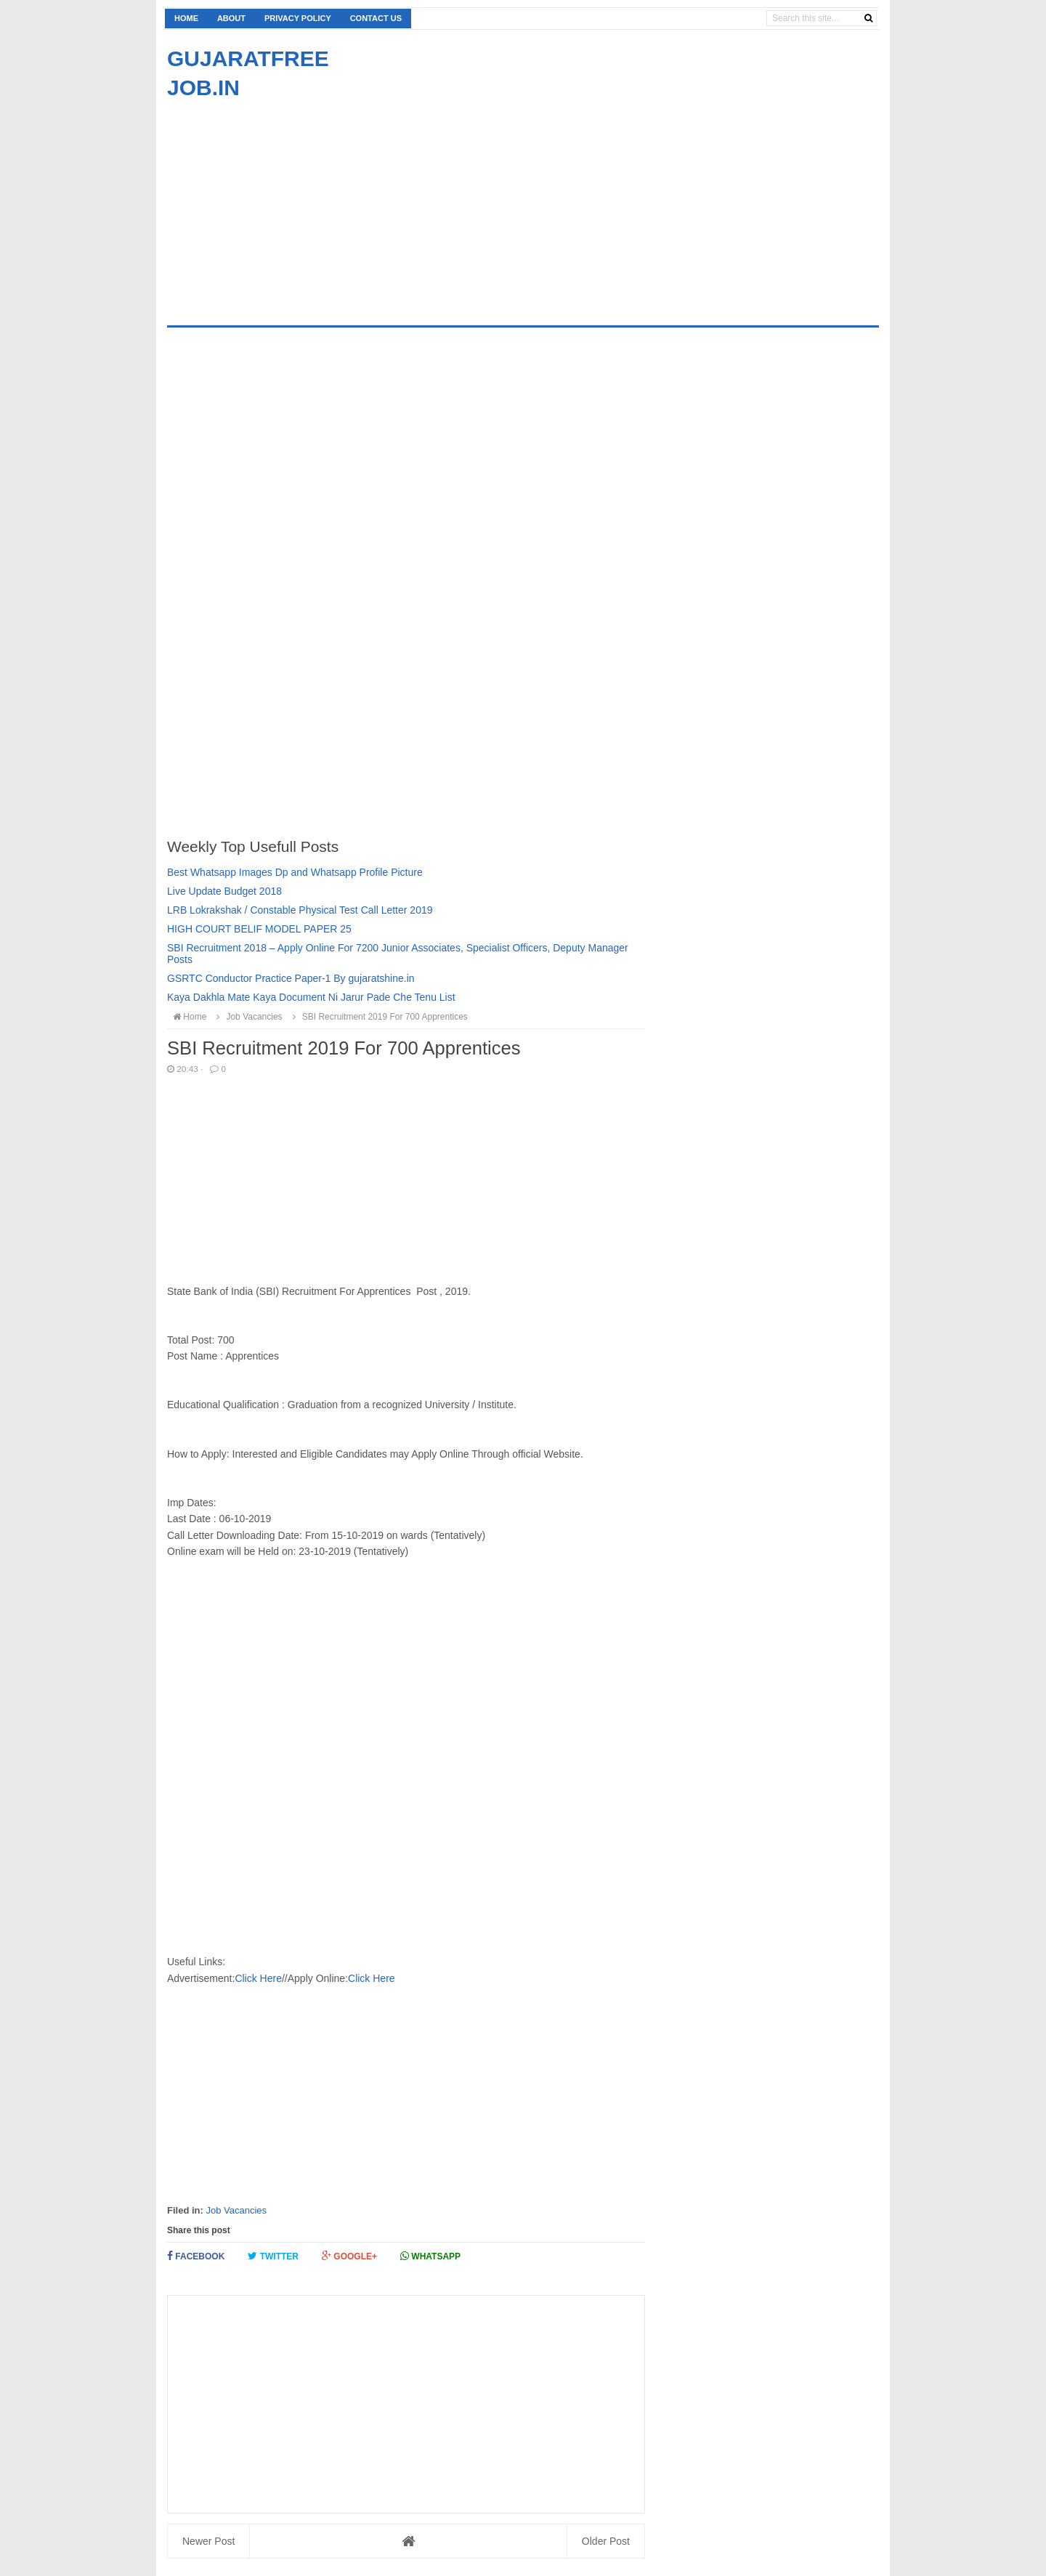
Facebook (195, 2256)
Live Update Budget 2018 (224, 891)
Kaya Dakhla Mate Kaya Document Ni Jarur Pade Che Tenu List (311, 997)
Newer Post (208, 2541)
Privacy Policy (297, 18)
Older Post (606, 2541)
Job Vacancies (236, 2210)
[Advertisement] (289, 204)
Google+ (349, 2256)
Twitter (273, 2256)
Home (186, 18)
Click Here (258, 1978)
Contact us (376, 18)
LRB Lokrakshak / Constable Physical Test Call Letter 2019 (300, 910)
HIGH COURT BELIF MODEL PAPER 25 (259, 929)
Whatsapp (430, 2256)
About (231, 18)
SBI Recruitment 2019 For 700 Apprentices (378, 1017)
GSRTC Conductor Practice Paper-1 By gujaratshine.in (291, 978)
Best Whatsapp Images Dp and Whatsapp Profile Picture (295, 872)
